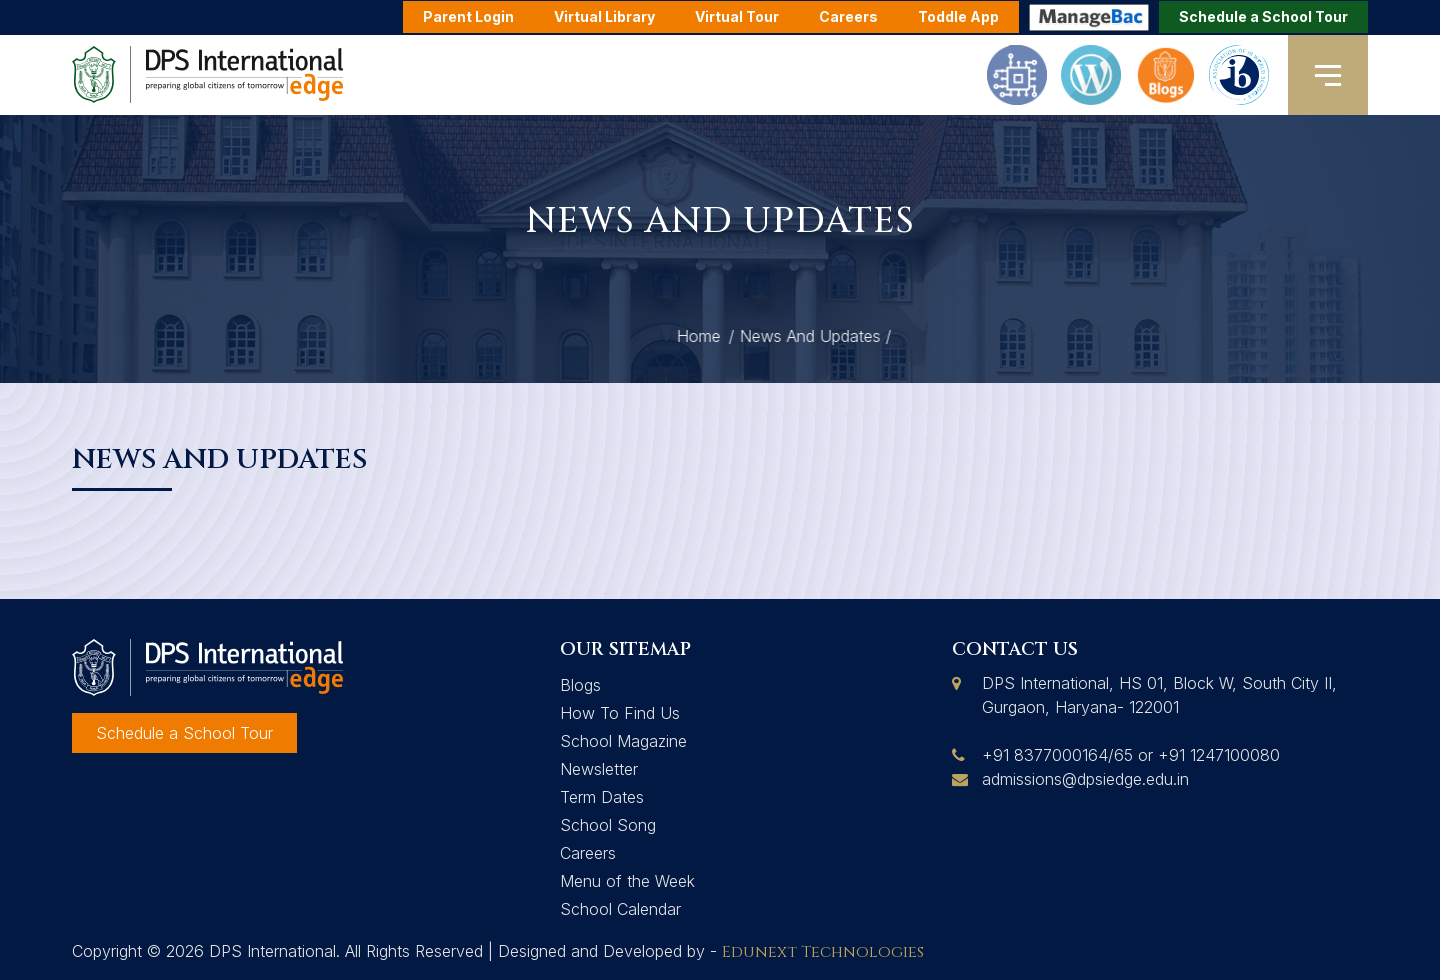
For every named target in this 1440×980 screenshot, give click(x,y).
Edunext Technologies (823, 952)
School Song (608, 825)
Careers (588, 853)
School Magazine (623, 741)
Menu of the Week (627, 881)
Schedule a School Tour (1263, 16)
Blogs (580, 685)
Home (887, 336)
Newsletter (599, 769)
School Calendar (620, 909)
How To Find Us (620, 713)
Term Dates (602, 797)
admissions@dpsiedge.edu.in (1085, 779)
